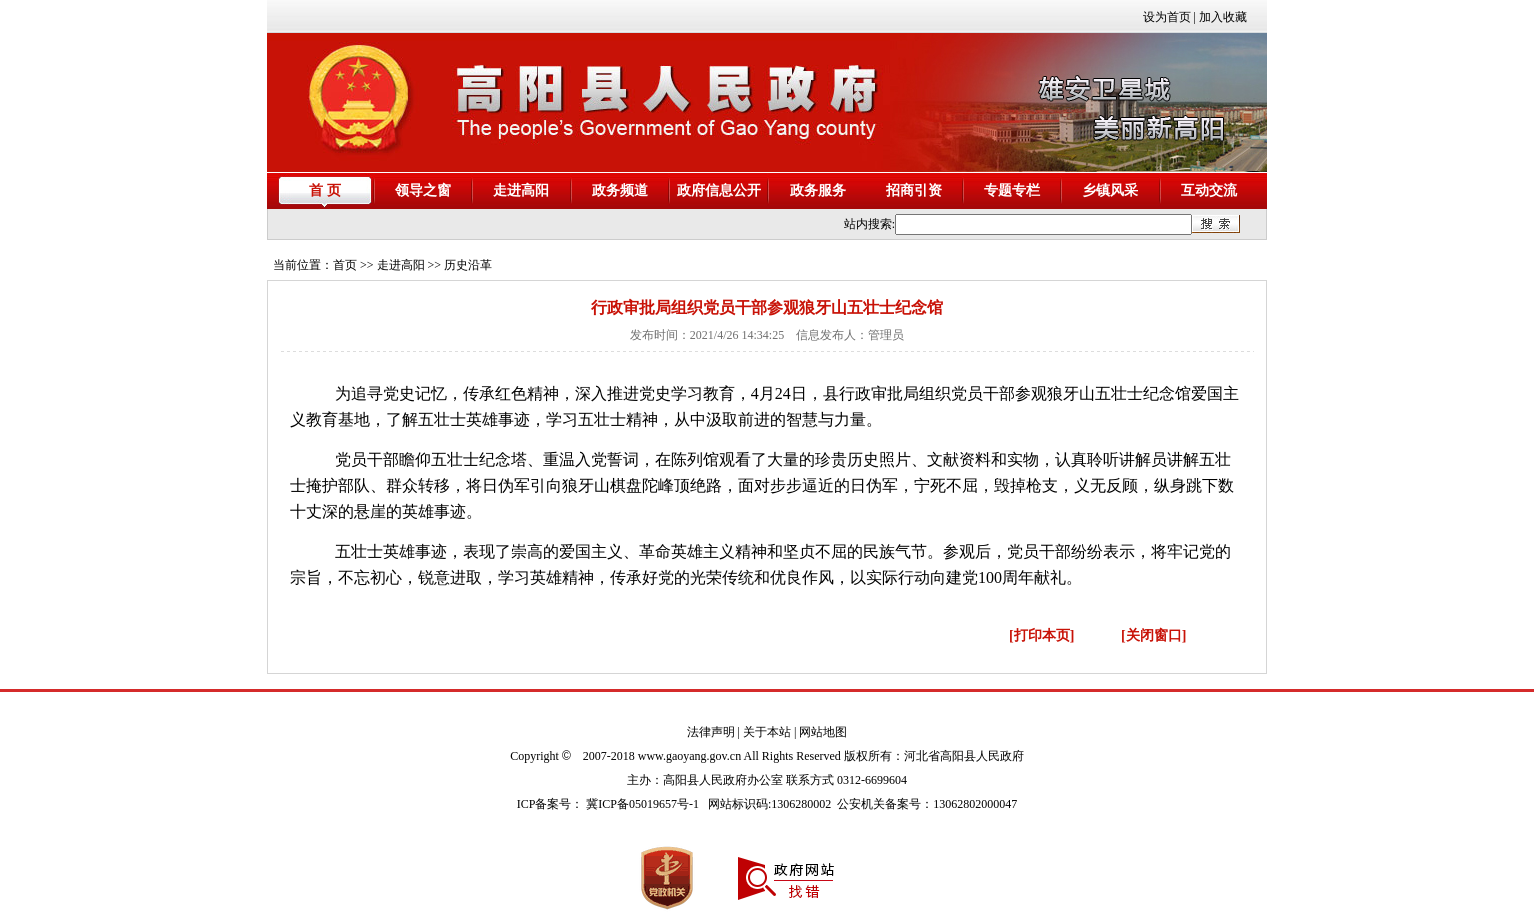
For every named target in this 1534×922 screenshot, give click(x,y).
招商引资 (914, 190)
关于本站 (767, 732)
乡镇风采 (1110, 190)
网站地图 (823, 732)
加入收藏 (1223, 17)
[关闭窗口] (1153, 635)
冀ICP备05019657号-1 (642, 804)
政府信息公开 (719, 190)
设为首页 (1167, 17)
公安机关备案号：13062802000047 (927, 804)
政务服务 (818, 190)
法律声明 (711, 732)
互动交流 (1209, 190)
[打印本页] (1041, 635)
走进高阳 (521, 190)
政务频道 (620, 190)
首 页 (325, 190)
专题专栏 (1012, 190)
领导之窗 (423, 190)
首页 (345, 265)
